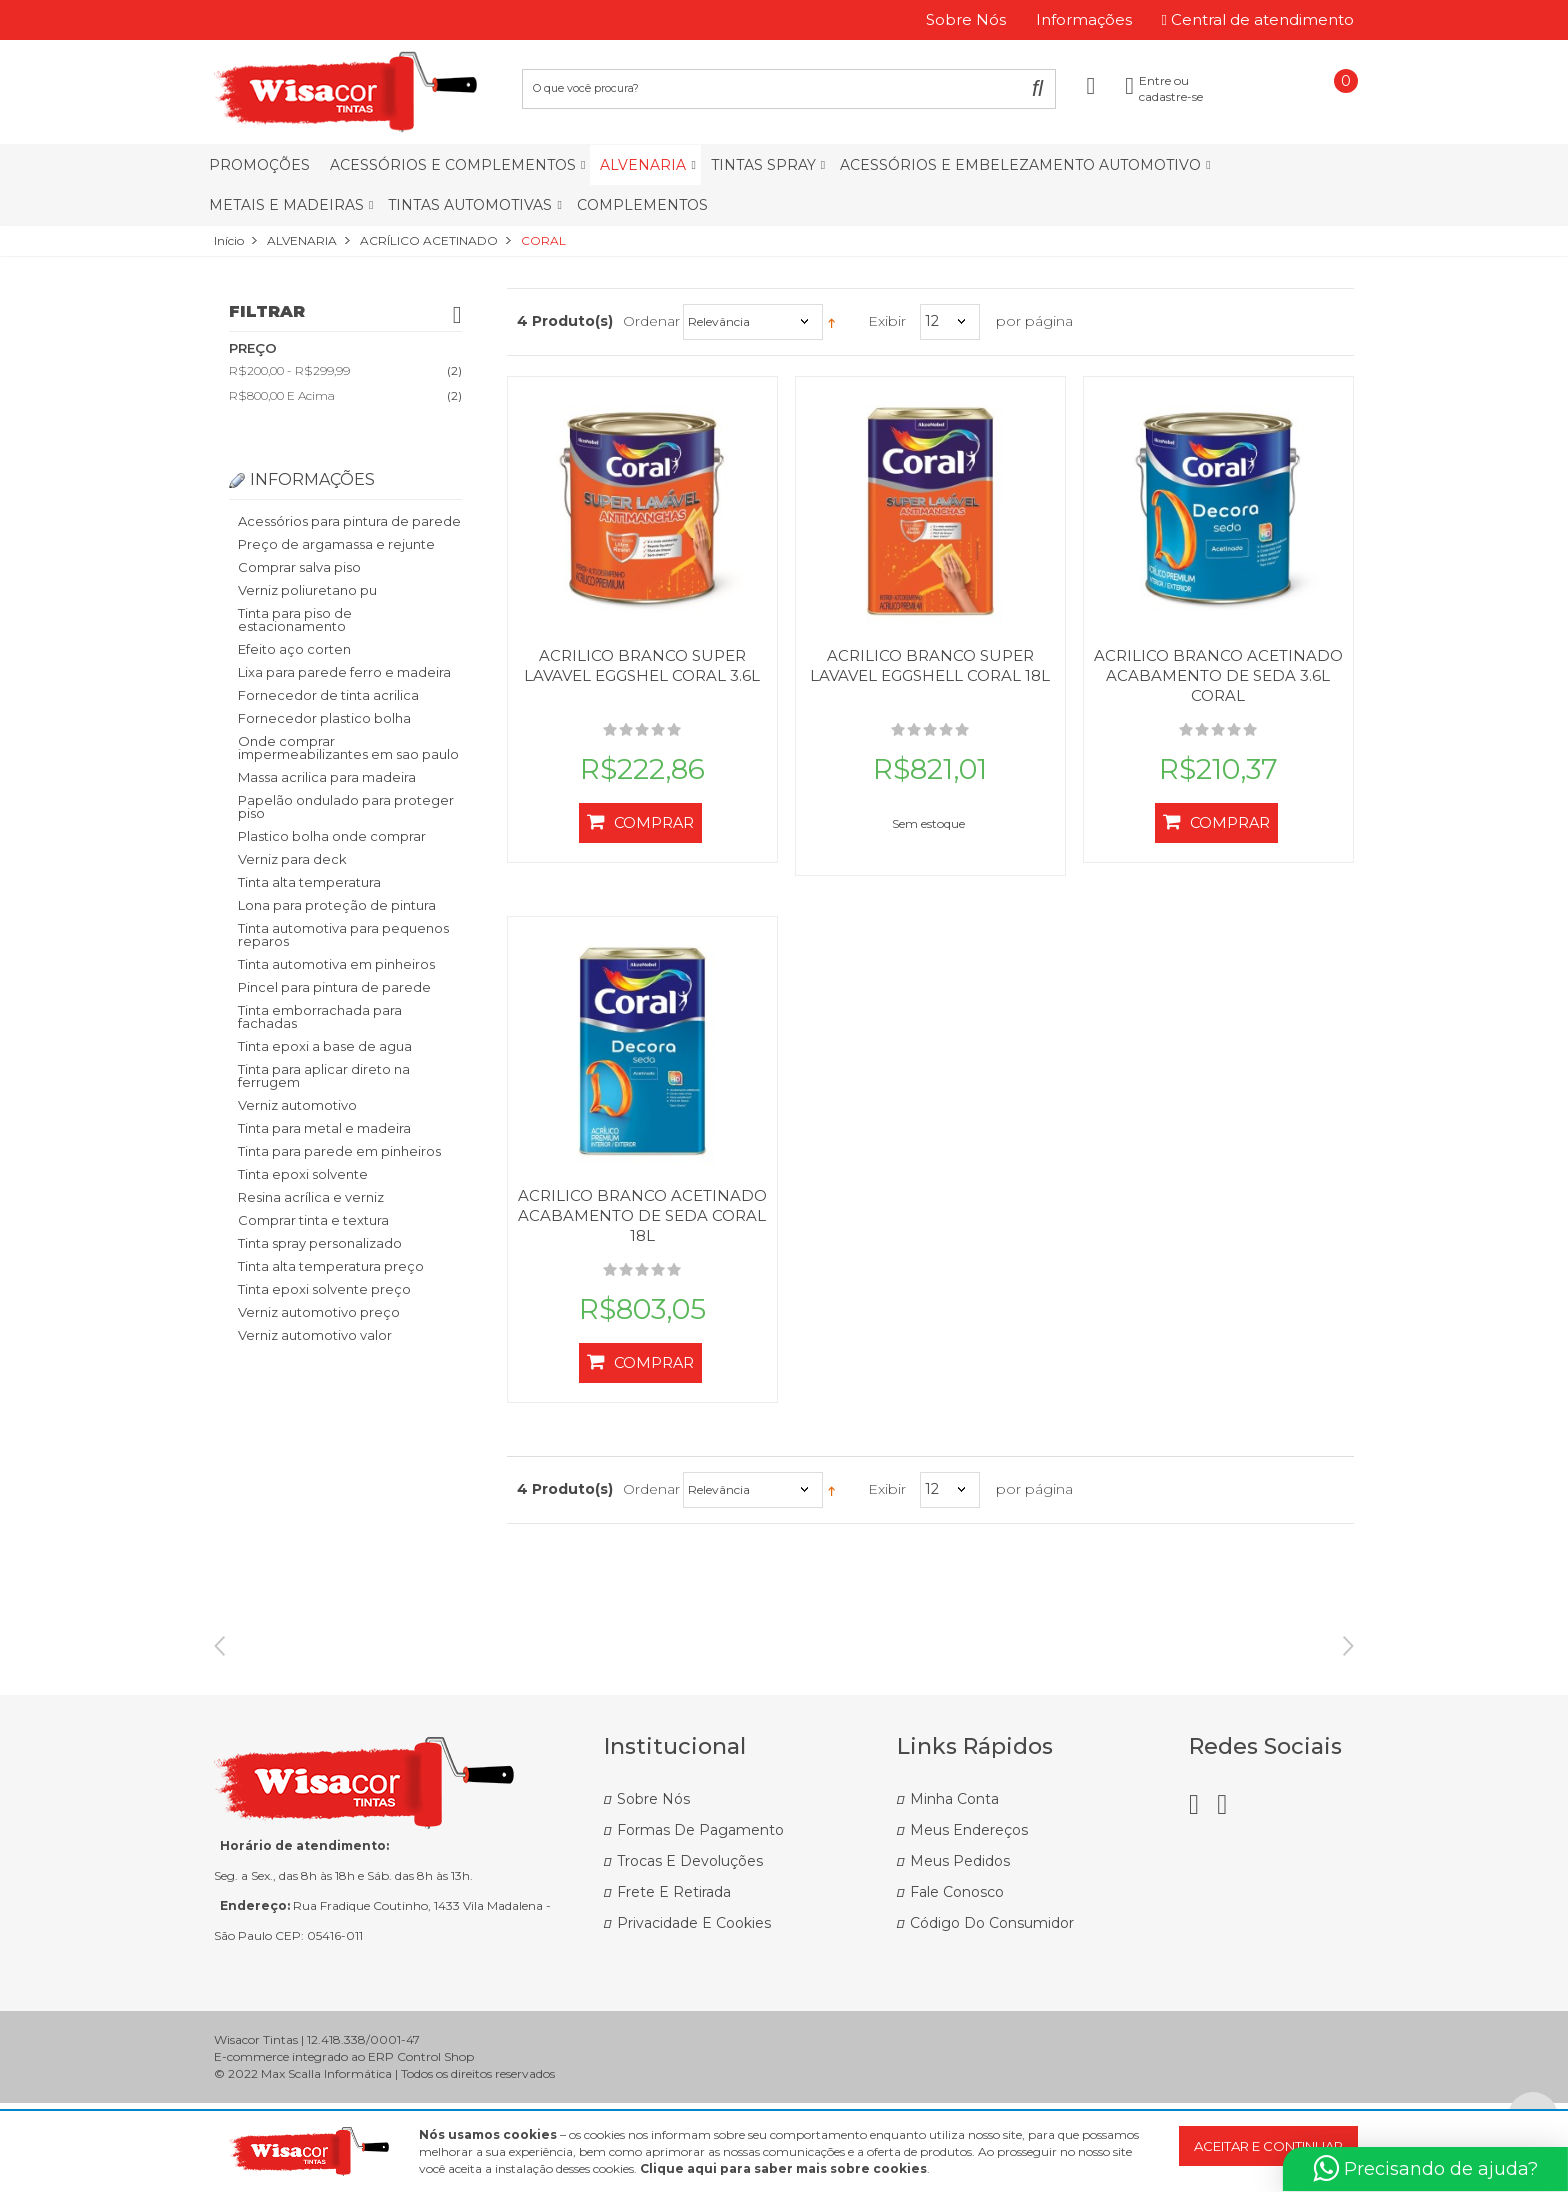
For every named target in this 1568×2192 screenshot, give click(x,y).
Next (1348, 1681)
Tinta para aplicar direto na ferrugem (324, 1075)
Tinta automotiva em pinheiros (336, 964)
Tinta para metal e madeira (324, 1128)
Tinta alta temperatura (309, 882)
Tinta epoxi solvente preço (324, 1289)
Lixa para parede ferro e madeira (344, 672)
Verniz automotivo (297, 1105)
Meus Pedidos (960, 1950)
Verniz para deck (292, 859)
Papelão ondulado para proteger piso (346, 806)
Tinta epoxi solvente (303, 1174)
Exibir (887, 321)
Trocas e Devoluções (690, 1950)
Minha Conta (954, 1888)
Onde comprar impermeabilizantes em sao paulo (348, 747)
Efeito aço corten (294, 649)
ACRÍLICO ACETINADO (429, 240)
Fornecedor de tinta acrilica (328, 695)
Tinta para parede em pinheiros (339, 1151)
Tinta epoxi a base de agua (325, 1046)
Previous (219, 1681)
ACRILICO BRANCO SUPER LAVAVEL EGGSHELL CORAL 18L (930, 665)
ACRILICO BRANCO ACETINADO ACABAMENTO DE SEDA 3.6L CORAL (1218, 675)
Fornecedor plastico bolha (324, 718)
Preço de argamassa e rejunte (336, 544)
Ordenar (651, 321)
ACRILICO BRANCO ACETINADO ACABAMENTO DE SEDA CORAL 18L (642, 1215)
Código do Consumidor (992, 2012)
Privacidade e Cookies (694, 2012)
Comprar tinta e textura (313, 1220)
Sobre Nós (653, 1888)
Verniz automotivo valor (315, 1335)
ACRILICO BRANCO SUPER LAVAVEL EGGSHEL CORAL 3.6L (642, 665)
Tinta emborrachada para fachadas (320, 1016)
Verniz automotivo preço (319, 1312)
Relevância (719, 321)
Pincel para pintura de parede (334, 987)
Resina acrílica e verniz (311, 1197)
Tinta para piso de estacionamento (295, 619)
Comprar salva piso (299, 567)
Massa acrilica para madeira (327, 777)
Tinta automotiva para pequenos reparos (343, 934)
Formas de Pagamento (700, 1919)
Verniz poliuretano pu (307, 590)
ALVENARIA (302, 240)
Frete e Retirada (674, 1981)
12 (932, 321)
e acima (282, 395)
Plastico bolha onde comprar (332, 836)
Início (229, 240)
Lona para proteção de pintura (337, 905)
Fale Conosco (957, 1981)
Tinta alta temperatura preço (331, 1266)
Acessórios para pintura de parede (349, 521)
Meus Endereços (969, 1919)
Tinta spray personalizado (320, 1243)
